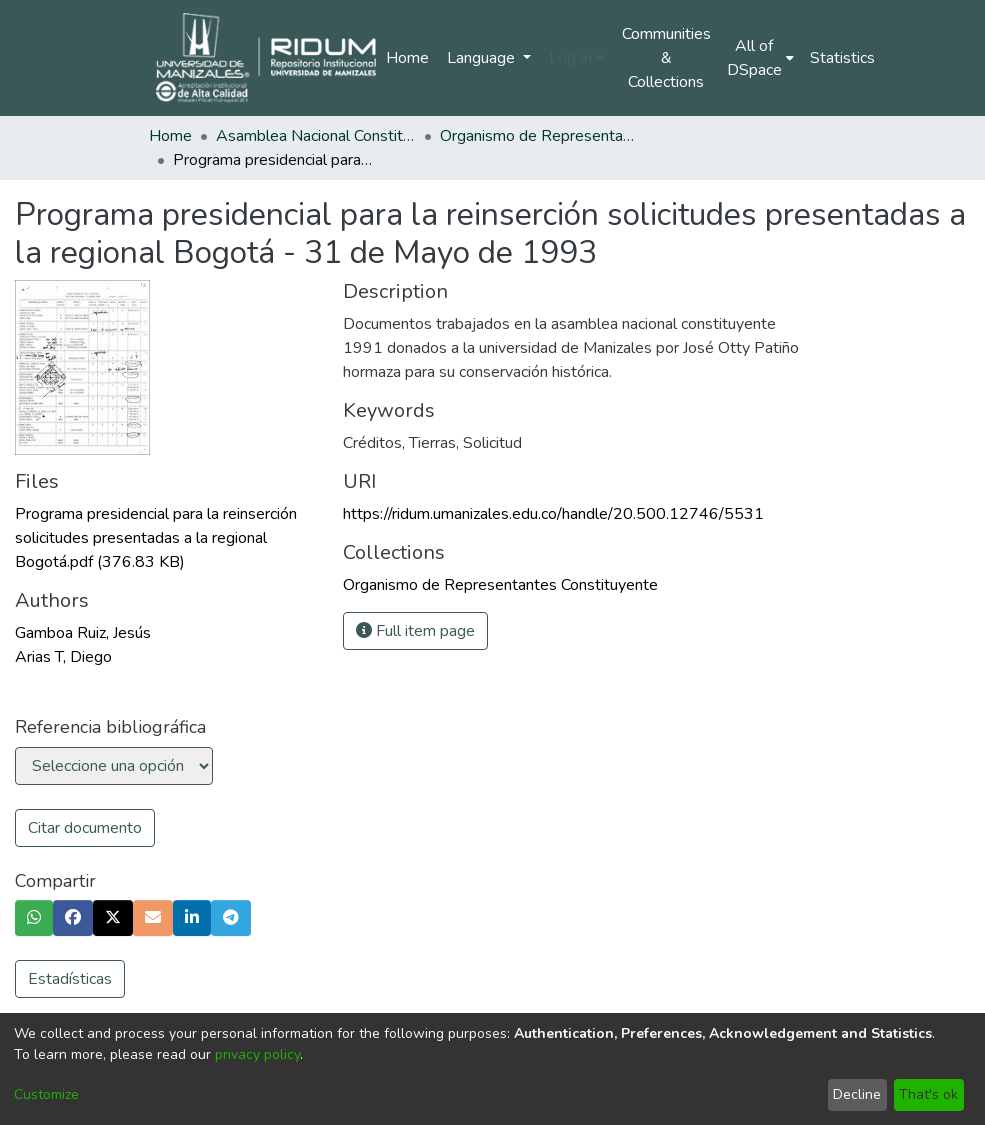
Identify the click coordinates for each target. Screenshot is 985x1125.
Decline (857, 1094)
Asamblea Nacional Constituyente (316, 136)
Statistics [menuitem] (842, 58)
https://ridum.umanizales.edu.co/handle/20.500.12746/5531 (553, 514)
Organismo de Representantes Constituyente (540, 136)
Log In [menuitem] (570, 58)
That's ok (928, 1094)
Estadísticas (70, 979)
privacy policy (257, 1054)
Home (407, 58)
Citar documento (85, 828)
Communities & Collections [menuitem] (666, 58)
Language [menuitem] (483, 58)
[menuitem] (760, 58)
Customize (46, 1094)
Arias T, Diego (63, 657)
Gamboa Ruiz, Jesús (83, 633)
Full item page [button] (415, 631)
